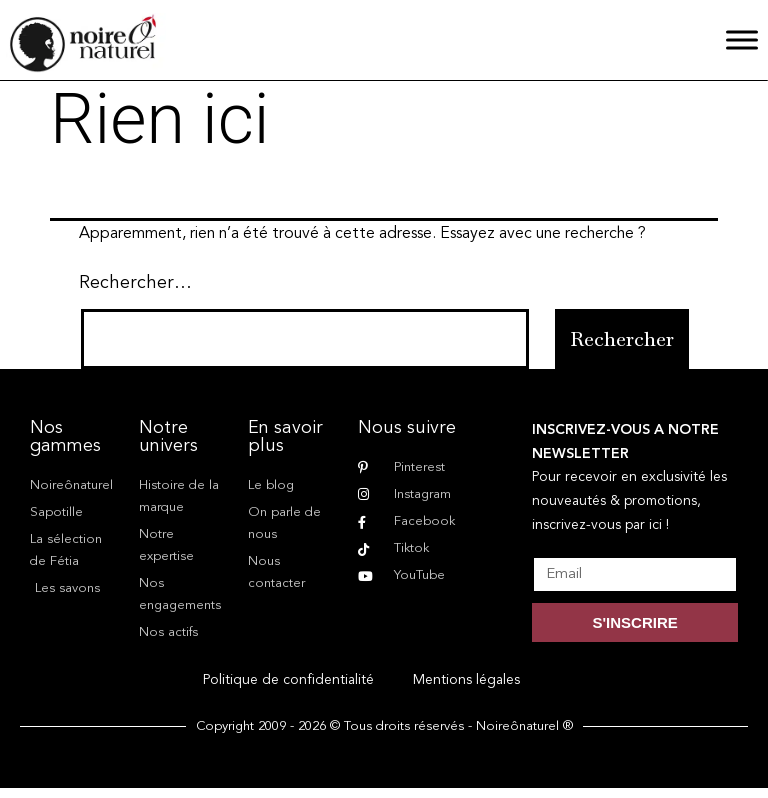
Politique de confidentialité (288, 680)
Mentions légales (466, 680)
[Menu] (742, 39)
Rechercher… (135, 283)
